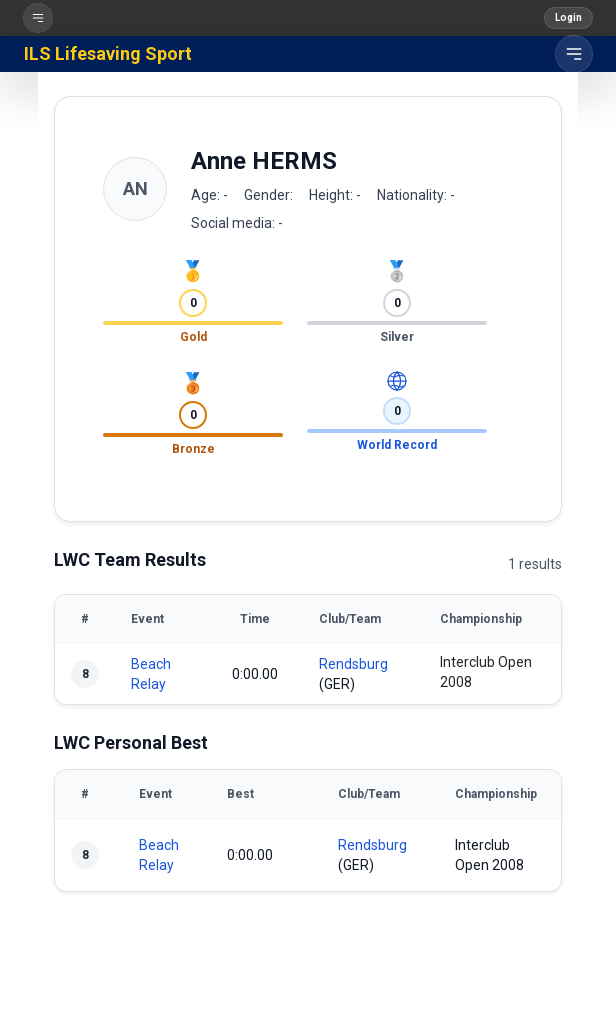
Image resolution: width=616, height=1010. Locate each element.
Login (568, 17)
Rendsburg (353, 664)
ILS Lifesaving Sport (108, 53)
